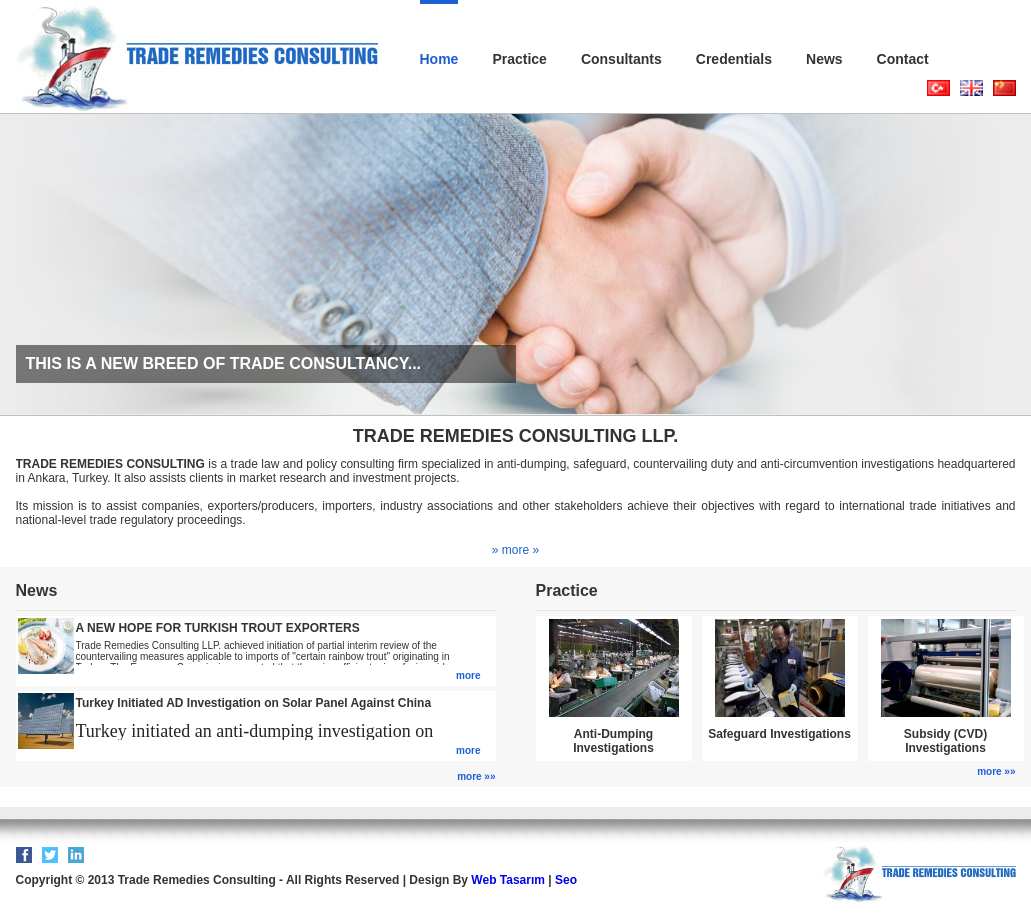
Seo (566, 880)
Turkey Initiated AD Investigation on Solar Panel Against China (254, 703)
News (824, 59)
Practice (519, 59)
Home (439, 59)
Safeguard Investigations (779, 734)
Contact (903, 59)
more (468, 675)
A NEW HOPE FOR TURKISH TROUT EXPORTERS (218, 628)
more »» (476, 776)
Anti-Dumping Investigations (613, 741)
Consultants (621, 59)
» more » (515, 550)
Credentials (734, 59)
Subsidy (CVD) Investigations (945, 741)
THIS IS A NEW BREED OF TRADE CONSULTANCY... (224, 363)
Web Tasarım (508, 880)
